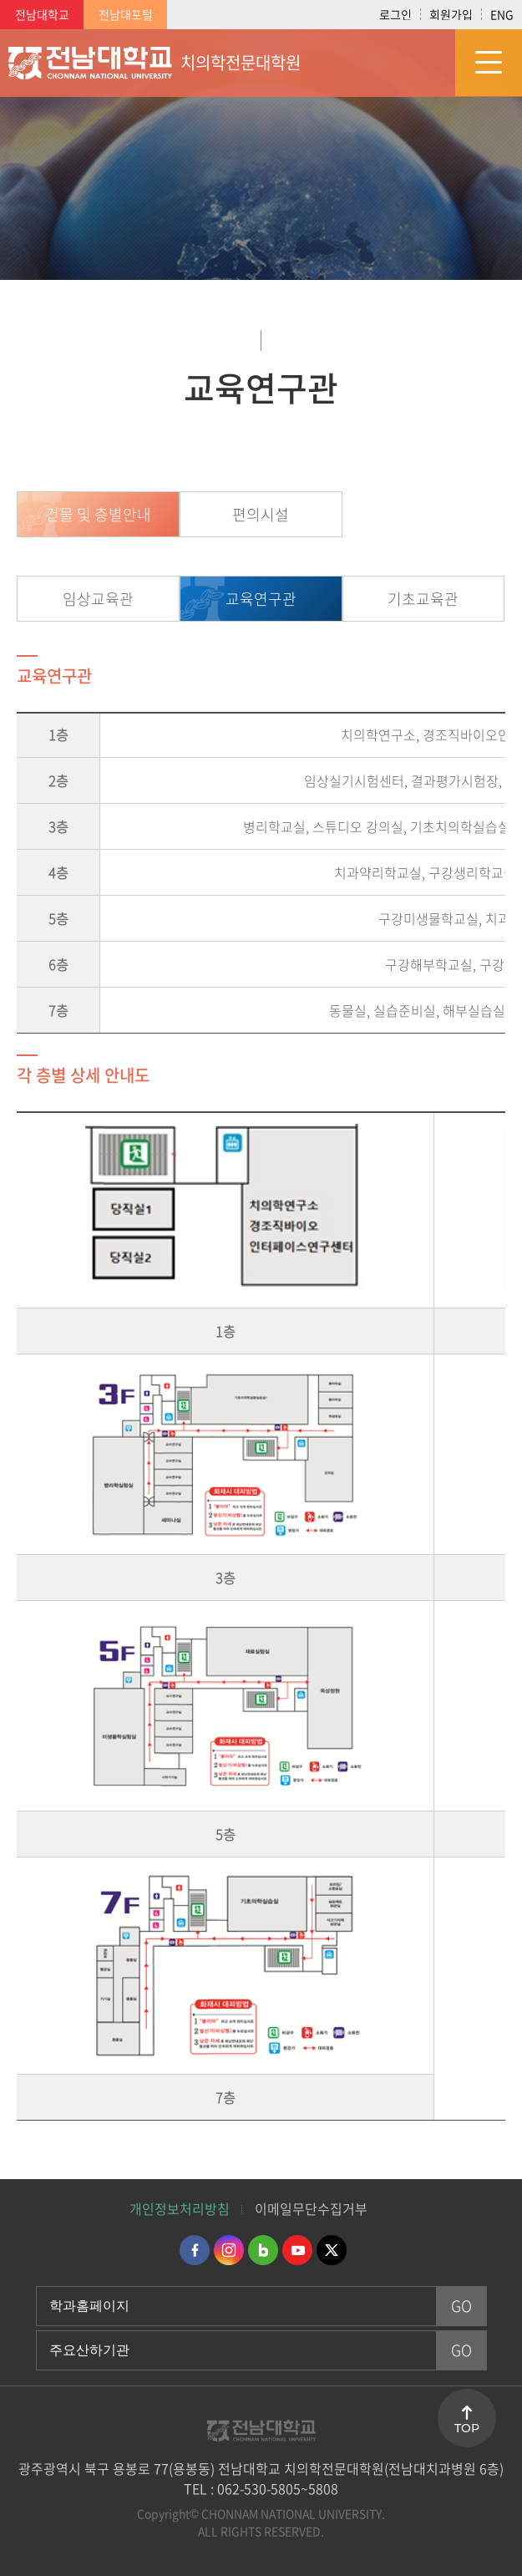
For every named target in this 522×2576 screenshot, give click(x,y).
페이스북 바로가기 (195, 2250)
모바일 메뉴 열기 (488, 62)
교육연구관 (261, 598)
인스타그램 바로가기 (229, 2250)
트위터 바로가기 (332, 2250)
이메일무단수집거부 (311, 2208)
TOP (466, 2428)
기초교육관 (423, 598)
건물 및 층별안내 (98, 514)
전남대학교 (42, 14)
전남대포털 (126, 14)
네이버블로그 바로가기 (263, 2250)
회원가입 (451, 14)
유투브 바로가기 (297, 2250)
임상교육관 (98, 598)
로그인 (395, 14)
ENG (502, 14)
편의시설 (260, 514)
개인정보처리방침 (179, 2208)
